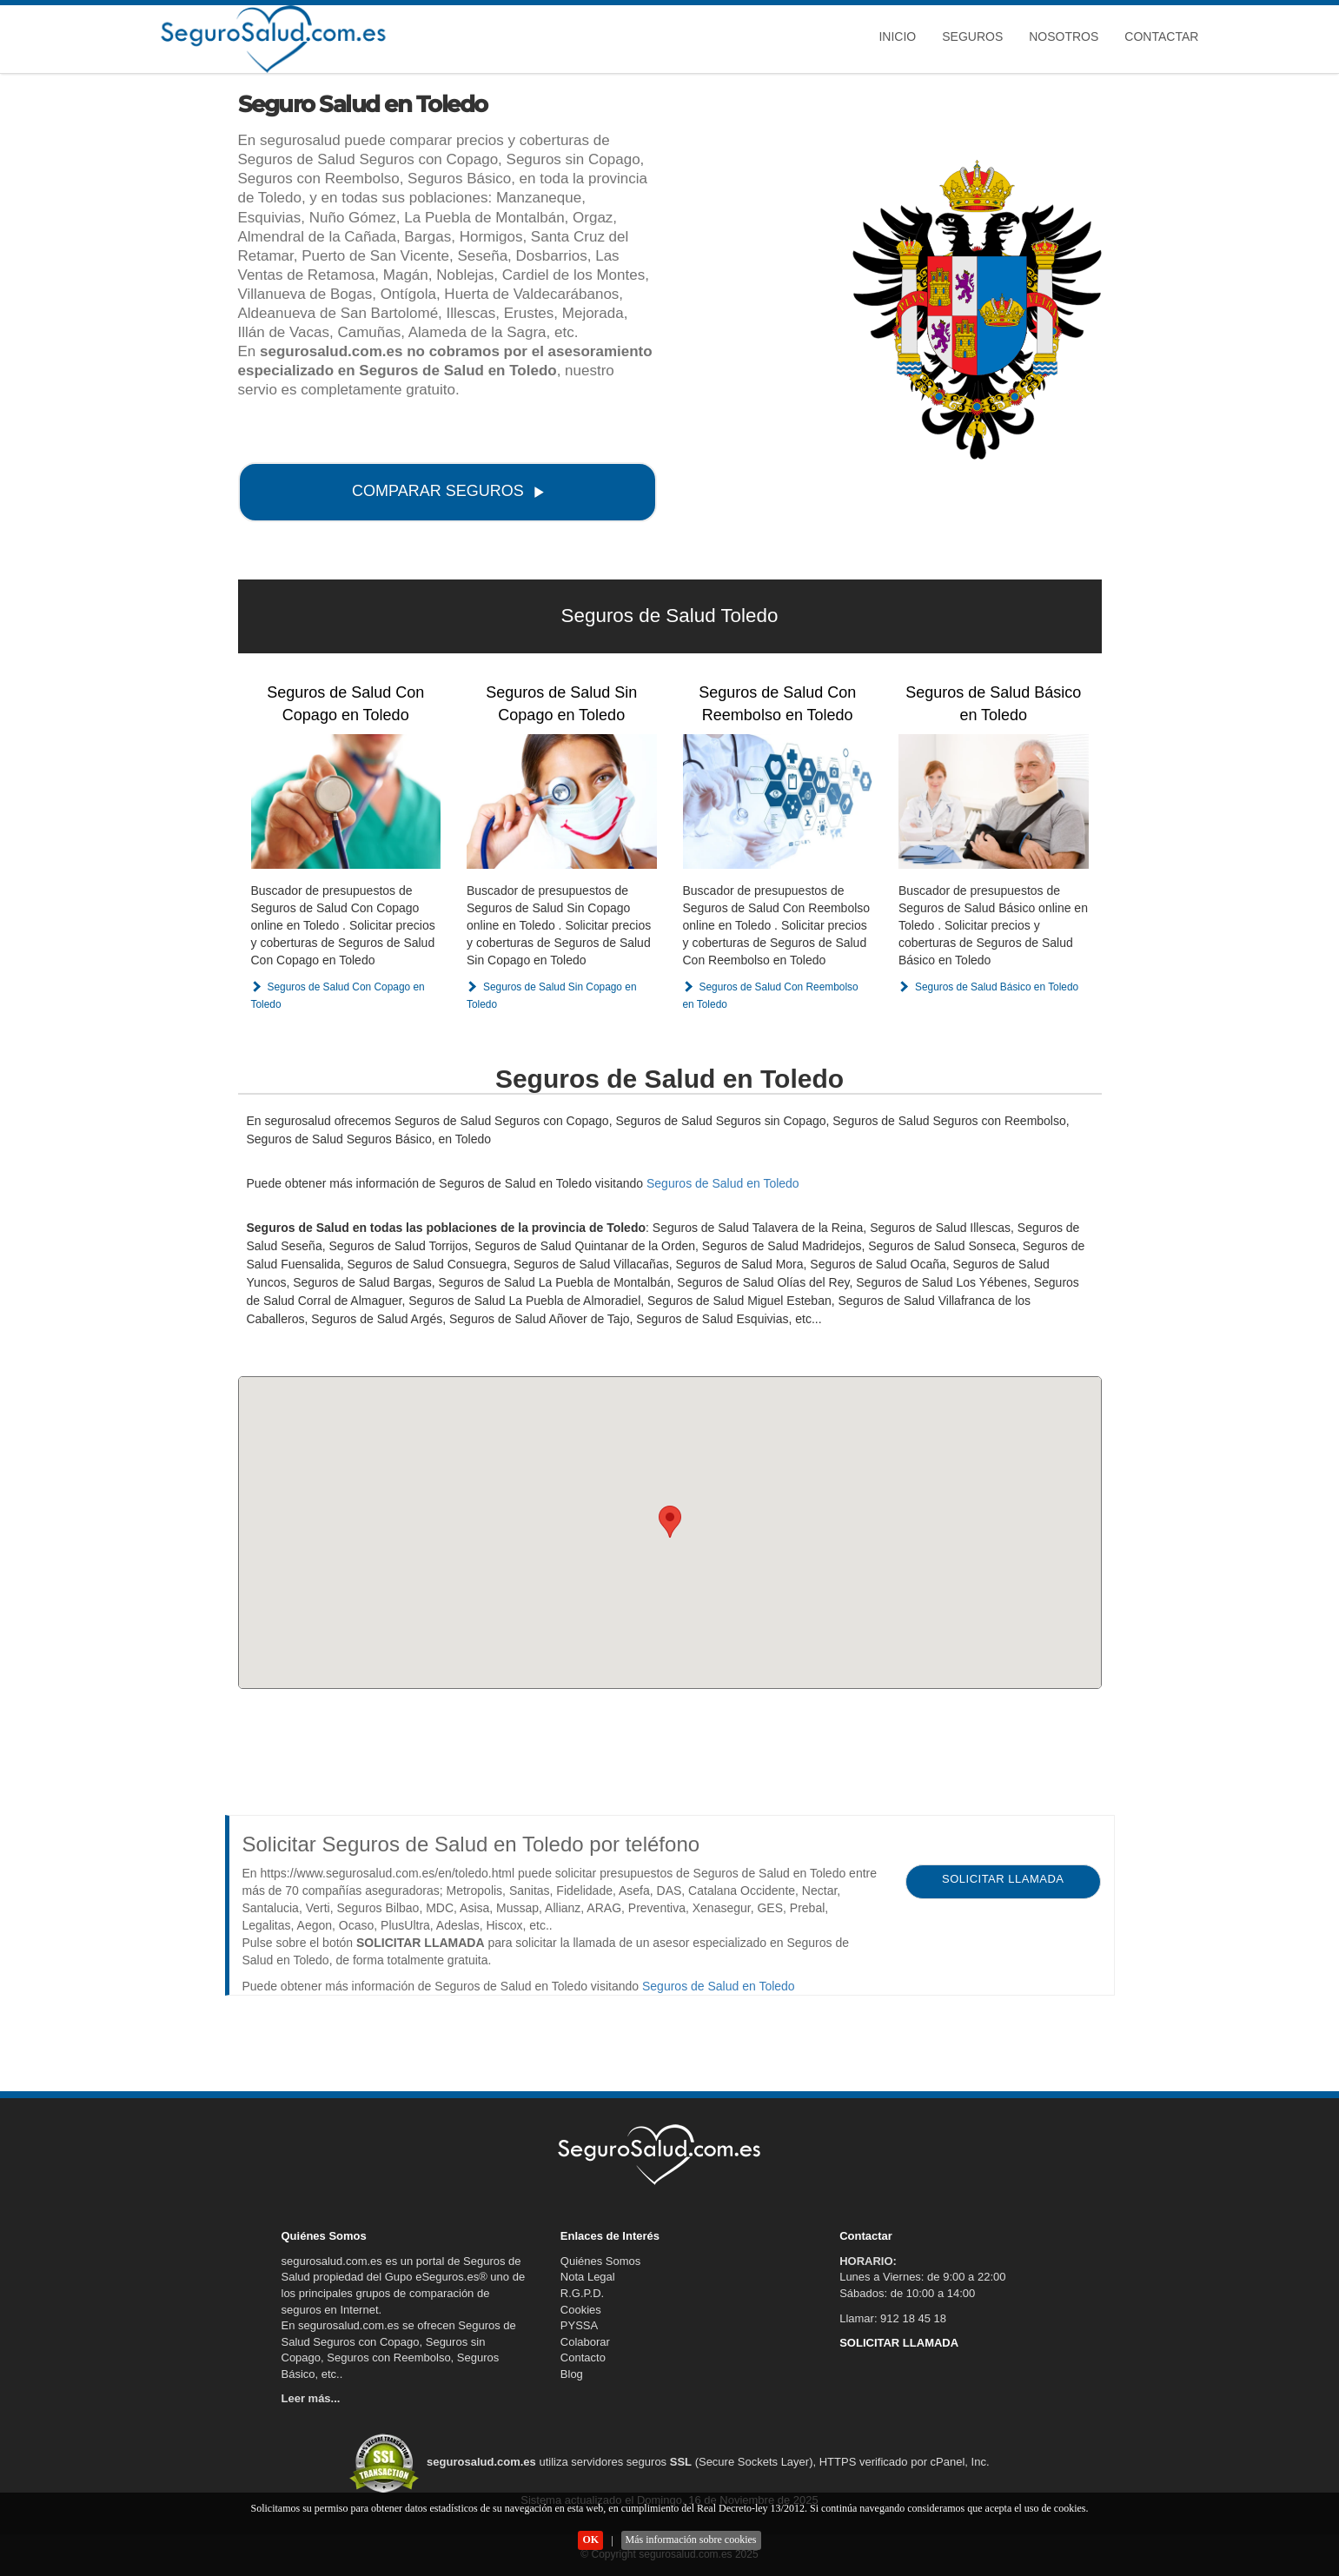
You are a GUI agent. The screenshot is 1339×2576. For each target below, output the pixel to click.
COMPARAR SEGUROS (448, 491)
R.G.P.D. (582, 2293)
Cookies (580, 2309)
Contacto (583, 2357)
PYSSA (579, 2325)
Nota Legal (587, 2276)
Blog (571, 2374)
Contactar (1161, 36)
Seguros (972, 36)
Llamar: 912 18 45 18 (892, 2318)
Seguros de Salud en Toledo (722, 1183)
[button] (670, 1522)
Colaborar (585, 2341)
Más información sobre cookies (691, 2539)
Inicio (897, 36)
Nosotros (1063, 36)
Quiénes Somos (600, 2261)
